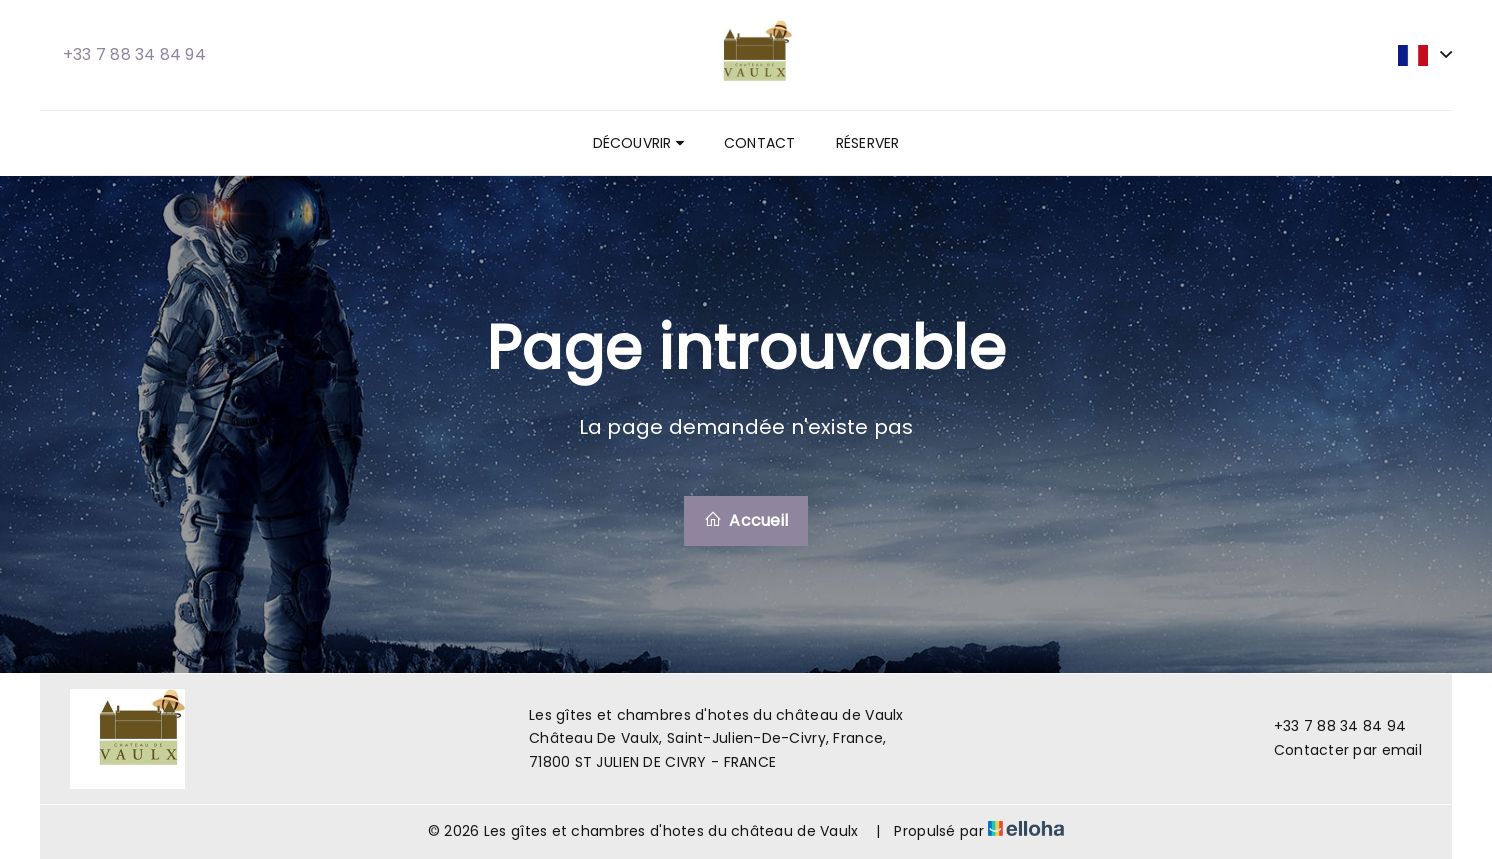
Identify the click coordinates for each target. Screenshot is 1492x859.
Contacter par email (1336, 750)
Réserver (868, 143)
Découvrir (638, 143)
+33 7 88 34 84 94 (1329, 726)
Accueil (746, 520)
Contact (760, 143)
